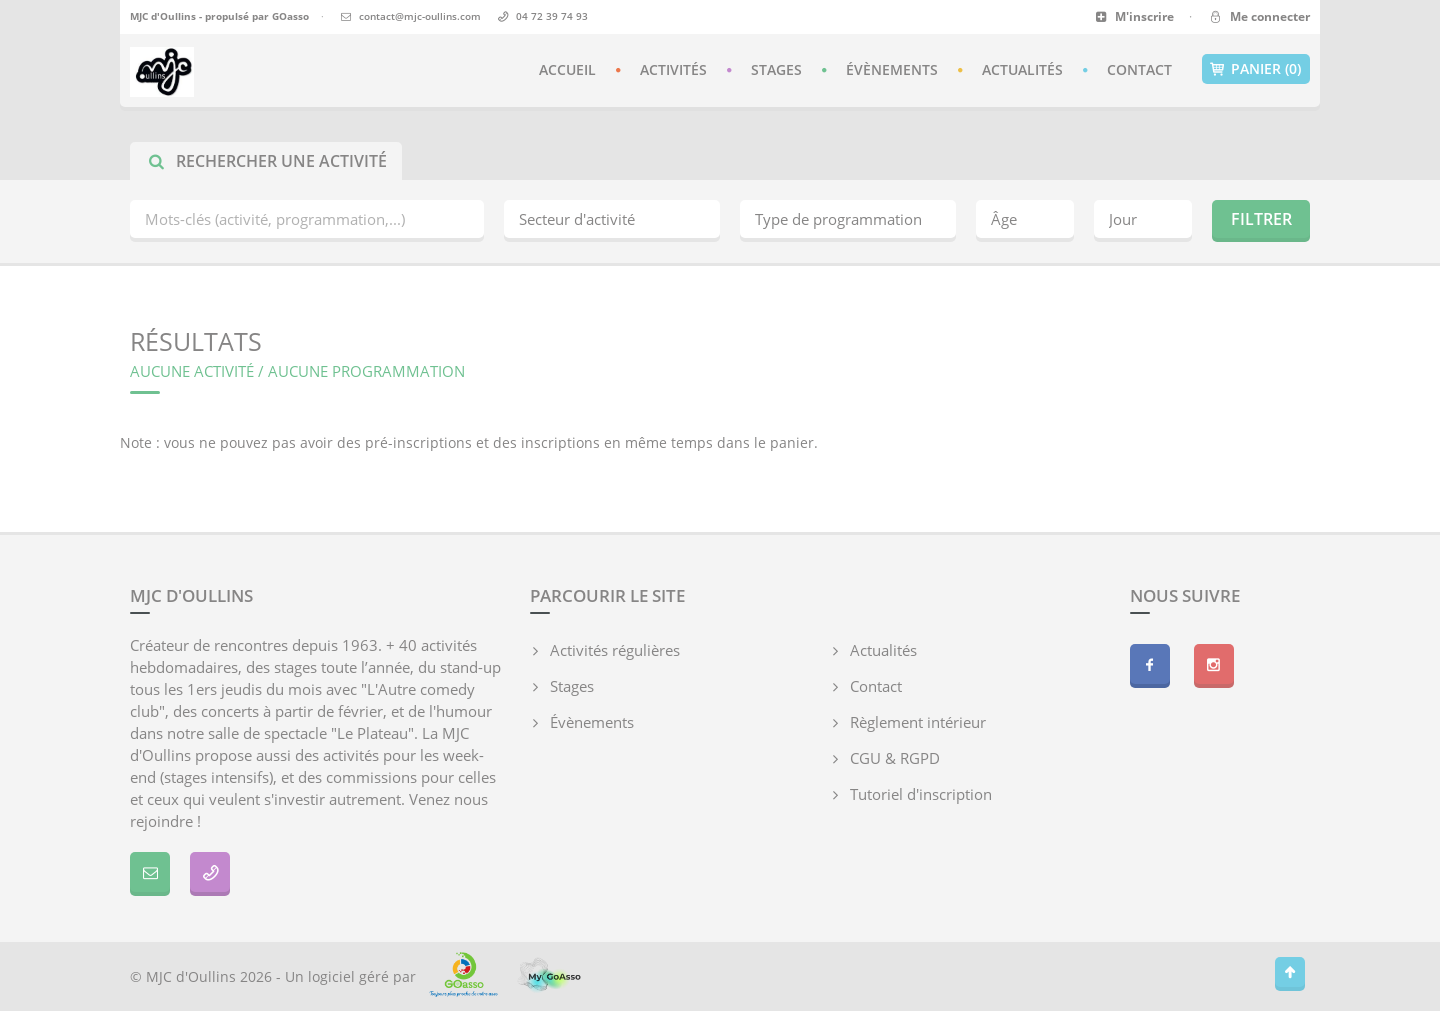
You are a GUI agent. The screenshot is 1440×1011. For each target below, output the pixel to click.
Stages (776, 69)
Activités (673, 69)
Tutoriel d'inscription (921, 794)
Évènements (892, 69)
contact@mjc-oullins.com (420, 16)
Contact (1139, 69)
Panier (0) (1256, 69)
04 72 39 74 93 (552, 16)
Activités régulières (615, 650)
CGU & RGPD (895, 758)
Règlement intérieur (918, 722)
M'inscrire (1134, 16)
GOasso (290, 16)
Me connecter (1258, 16)
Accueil (567, 69)
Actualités (1022, 69)
